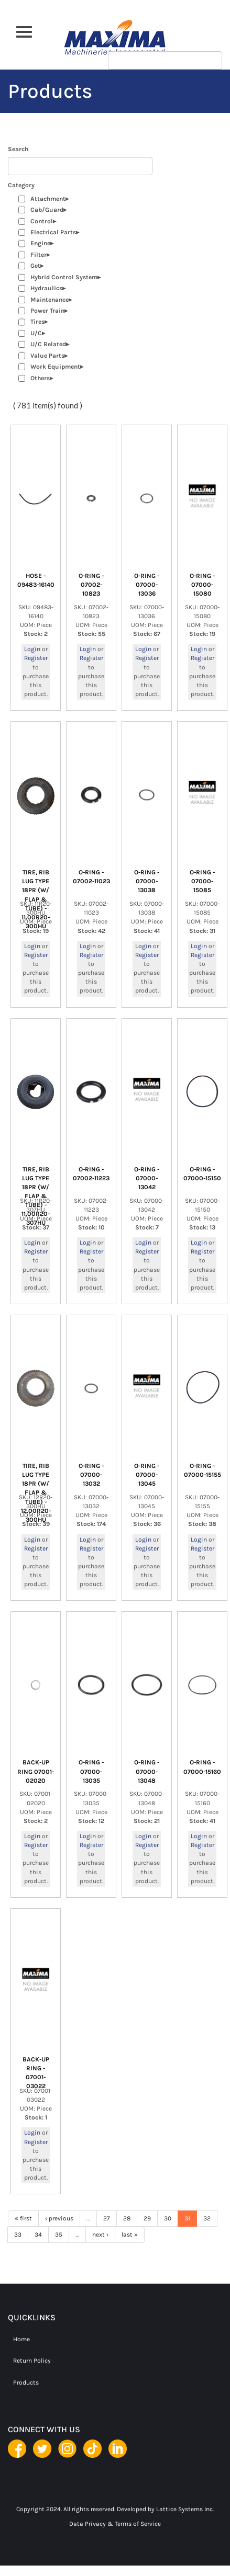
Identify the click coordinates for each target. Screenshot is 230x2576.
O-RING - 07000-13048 (146, 1771)
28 (126, 2218)
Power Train (47, 310)
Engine (40, 243)
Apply (206, 30)
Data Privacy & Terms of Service (115, 2523)
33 (17, 2234)
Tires (37, 321)
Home (21, 2339)
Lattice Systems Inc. (185, 2509)
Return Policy (32, 2360)
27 (106, 2218)
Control (41, 221)
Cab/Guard (46, 209)
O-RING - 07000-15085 (202, 881)
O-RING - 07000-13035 (91, 1771)
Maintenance (49, 299)
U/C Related (48, 344)
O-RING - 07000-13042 (146, 1178)
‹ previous (59, 2218)
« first (23, 2218)
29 (147, 2218)
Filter (38, 254)
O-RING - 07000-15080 (202, 584)
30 (167, 2218)
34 (38, 2234)
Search (18, 149)
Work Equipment (55, 366)
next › (100, 2234)
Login (32, 649)
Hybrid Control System (63, 277)
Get (35, 265)
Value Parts (47, 355)
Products (26, 2382)
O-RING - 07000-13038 (146, 881)
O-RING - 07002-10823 (91, 584)
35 (58, 2234)
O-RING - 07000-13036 (146, 584)
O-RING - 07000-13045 (146, 1474)
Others (40, 378)
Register (36, 658)
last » (130, 2234)
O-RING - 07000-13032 (91, 1474)
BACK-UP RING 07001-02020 (35, 1771)
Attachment (47, 198)
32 (207, 2218)
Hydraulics (46, 288)
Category (21, 185)
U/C (36, 333)
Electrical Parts (53, 232)
